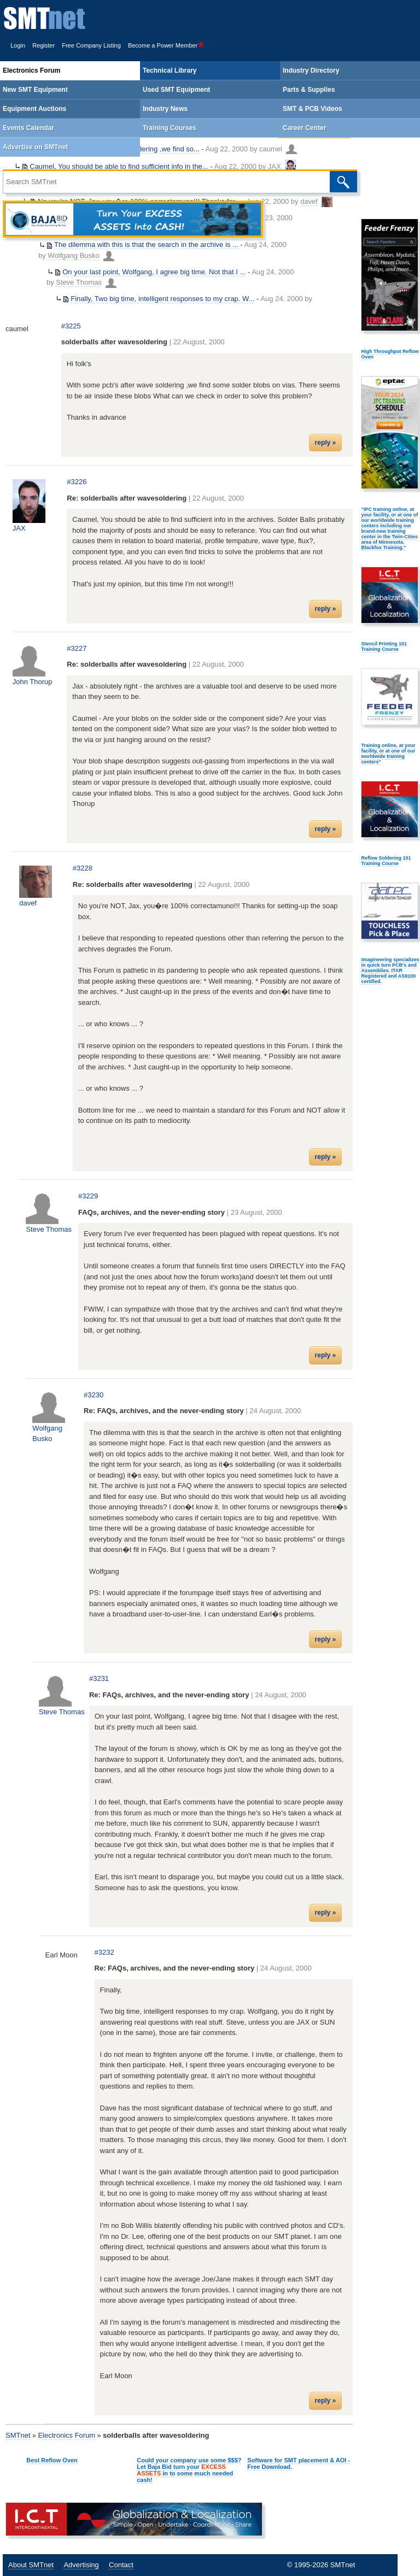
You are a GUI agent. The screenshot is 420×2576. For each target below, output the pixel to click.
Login (17, 45)
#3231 (99, 1678)
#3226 (76, 482)
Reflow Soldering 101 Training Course (386, 860)
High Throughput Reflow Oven (389, 354)
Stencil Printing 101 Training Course (384, 646)
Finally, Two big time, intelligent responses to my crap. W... (162, 299)
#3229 (88, 1196)
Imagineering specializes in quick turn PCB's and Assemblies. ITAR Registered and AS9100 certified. (390, 970)
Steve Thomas (79, 282)
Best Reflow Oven (52, 2460)
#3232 (104, 1952)
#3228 (82, 868)
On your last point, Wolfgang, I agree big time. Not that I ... (154, 272)
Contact (121, 2565)
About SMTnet (31, 2565)
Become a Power (166, 45)
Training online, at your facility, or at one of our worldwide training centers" (388, 753)
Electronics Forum (66, 2435)
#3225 (71, 326)
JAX (274, 166)
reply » (325, 442)
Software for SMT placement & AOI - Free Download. (298, 2463)
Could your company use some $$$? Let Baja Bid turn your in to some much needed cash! (189, 2470)
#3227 (76, 648)
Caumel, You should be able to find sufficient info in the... (119, 166)
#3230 (93, 1395)
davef (28, 903)
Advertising (80, 2565)
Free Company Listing (91, 45)
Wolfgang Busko (73, 255)
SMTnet (18, 2435)
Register (43, 45)
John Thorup (32, 682)
